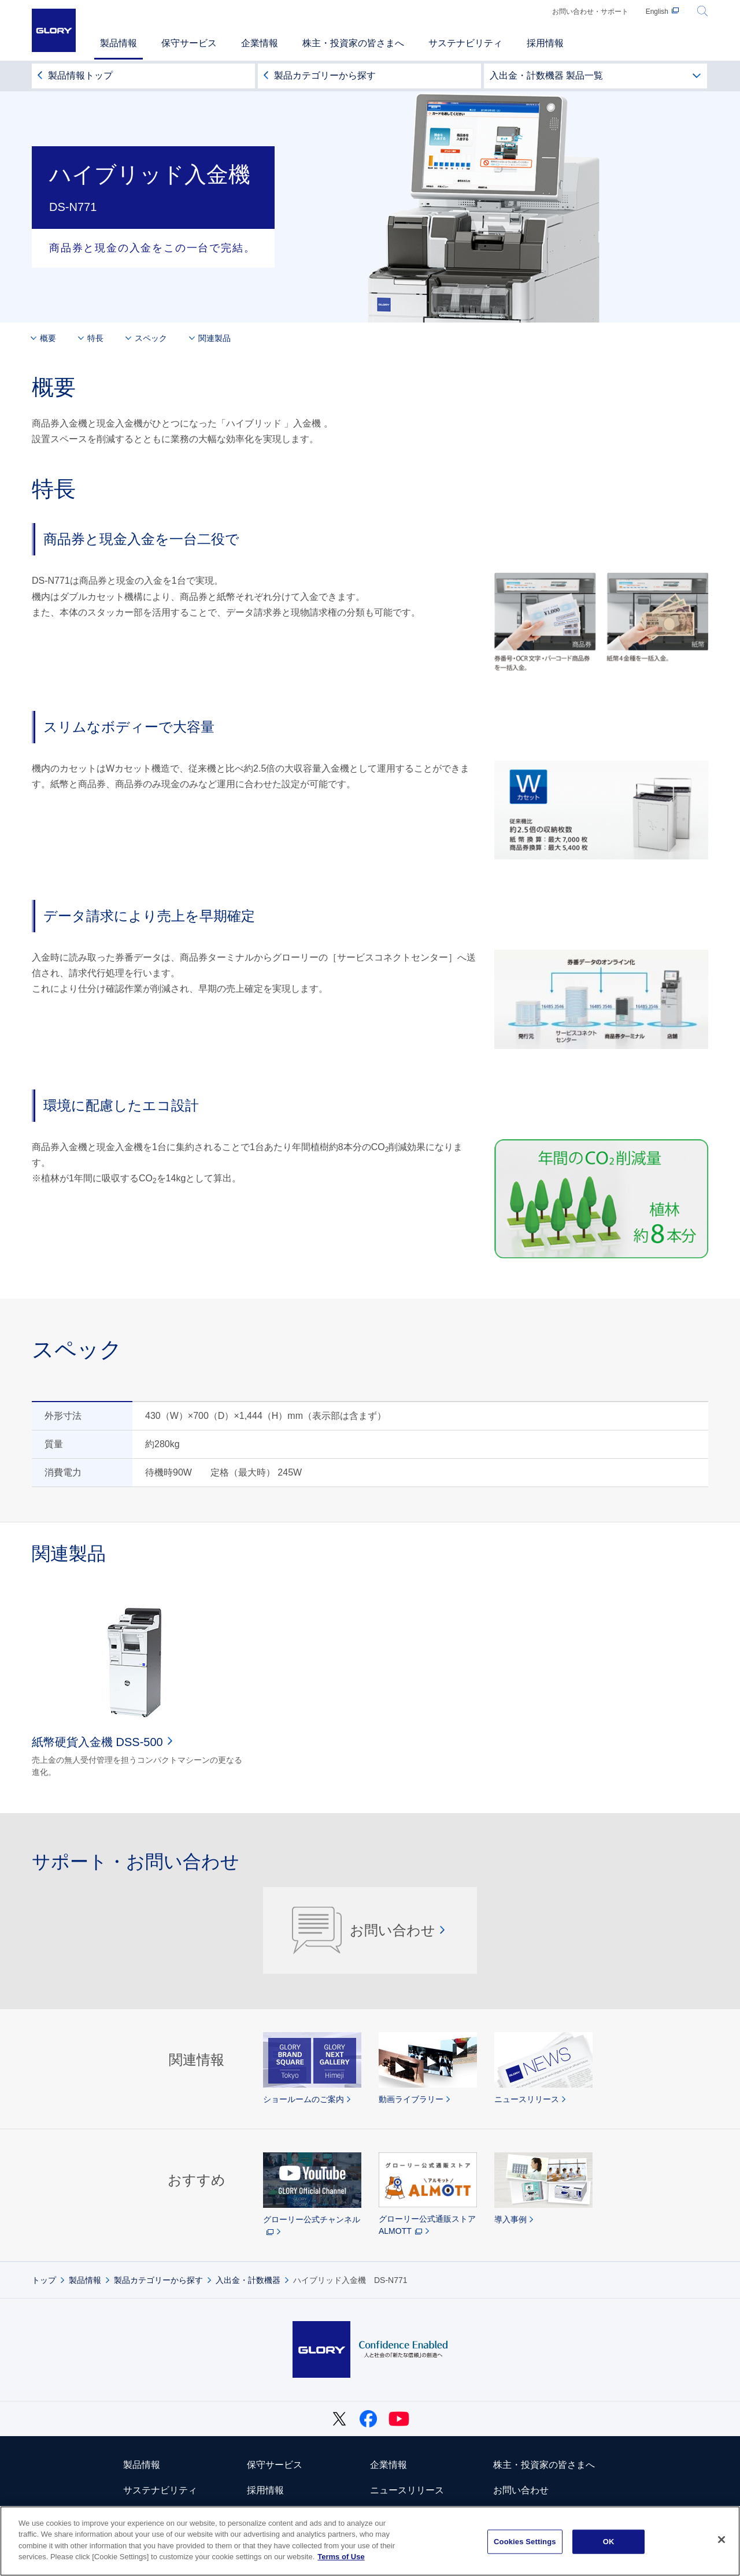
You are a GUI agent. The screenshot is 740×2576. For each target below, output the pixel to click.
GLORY (54, 30)
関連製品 (214, 338)
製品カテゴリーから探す (325, 75)
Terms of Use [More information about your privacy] (340, 2556)
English (657, 12)
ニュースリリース (407, 2490)
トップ (44, 2280)
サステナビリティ (160, 2490)
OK (609, 2541)
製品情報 (85, 2280)
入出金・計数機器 (248, 2280)
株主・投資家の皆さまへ (544, 2465)
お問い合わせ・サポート (590, 12)
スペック (151, 338)
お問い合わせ (363, 1930)
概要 (48, 338)
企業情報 (388, 2465)
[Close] (721, 2539)
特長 (95, 338)
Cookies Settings (525, 2541)
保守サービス (274, 2465)
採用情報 (265, 2490)
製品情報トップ (80, 75)
